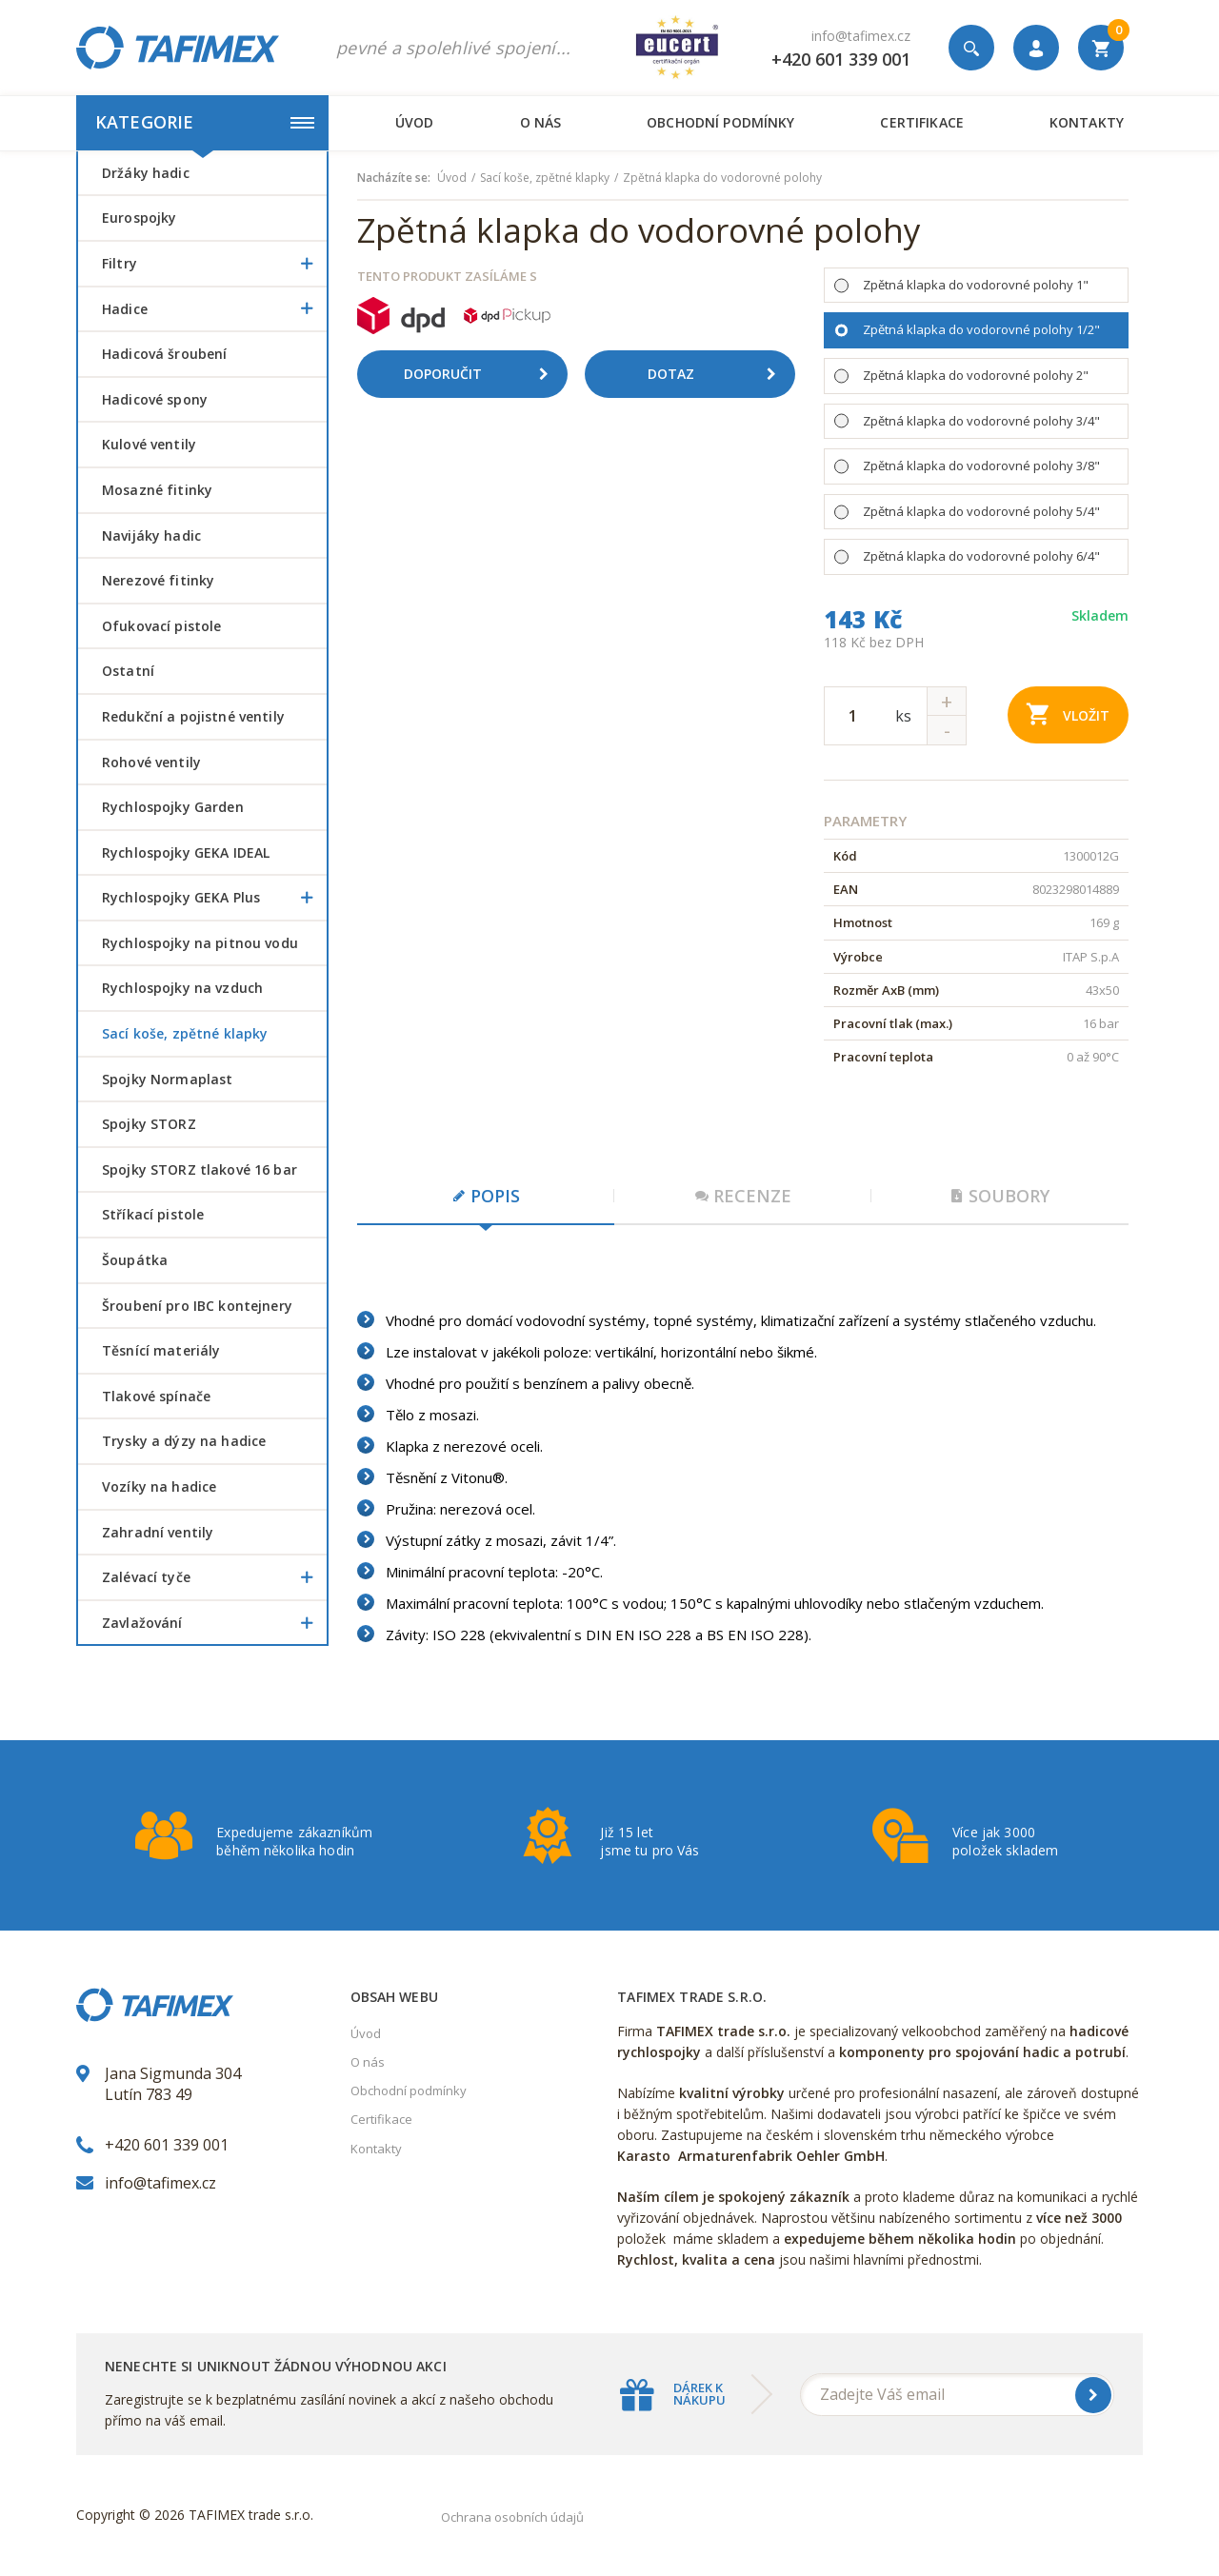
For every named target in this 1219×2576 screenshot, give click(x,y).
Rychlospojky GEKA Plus (214, 898)
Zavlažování (214, 1623)
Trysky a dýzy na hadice (184, 1441)
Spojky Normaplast (167, 1079)
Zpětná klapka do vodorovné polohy (722, 178)
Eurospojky (139, 217)
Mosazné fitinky (157, 490)
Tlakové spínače (156, 1396)
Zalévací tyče (214, 1577)
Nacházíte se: (393, 178)
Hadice (214, 309)
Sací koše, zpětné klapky (185, 1033)
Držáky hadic (146, 173)
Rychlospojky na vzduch (182, 988)
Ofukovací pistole (161, 626)
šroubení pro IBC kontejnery (197, 1306)
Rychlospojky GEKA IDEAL (186, 852)
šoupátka (135, 1260)
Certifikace (921, 122)
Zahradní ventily (157, 1532)
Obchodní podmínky (720, 122)
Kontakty (1086, 122)
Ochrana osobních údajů (512, 2517)
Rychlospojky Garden (173, 807)
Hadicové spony (155, 399)
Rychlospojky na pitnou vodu (200, 943)
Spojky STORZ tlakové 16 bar (199, 1169)
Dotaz (719, 374)
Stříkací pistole (153, 1214)
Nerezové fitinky (158, 580)
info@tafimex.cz (860, 36)
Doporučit (483, 374)
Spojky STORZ (149, 1124)
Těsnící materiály (161, 1350)
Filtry (214, 264)
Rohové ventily (151, 762)
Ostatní (128, 671)
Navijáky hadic (151, 535)
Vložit (1068, 713)
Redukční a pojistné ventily (193, 716)
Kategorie (204, 122)
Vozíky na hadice (159, 1486)
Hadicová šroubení (164, 354)
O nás (541, 122)
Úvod (414, 122)
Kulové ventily (149, 444)
